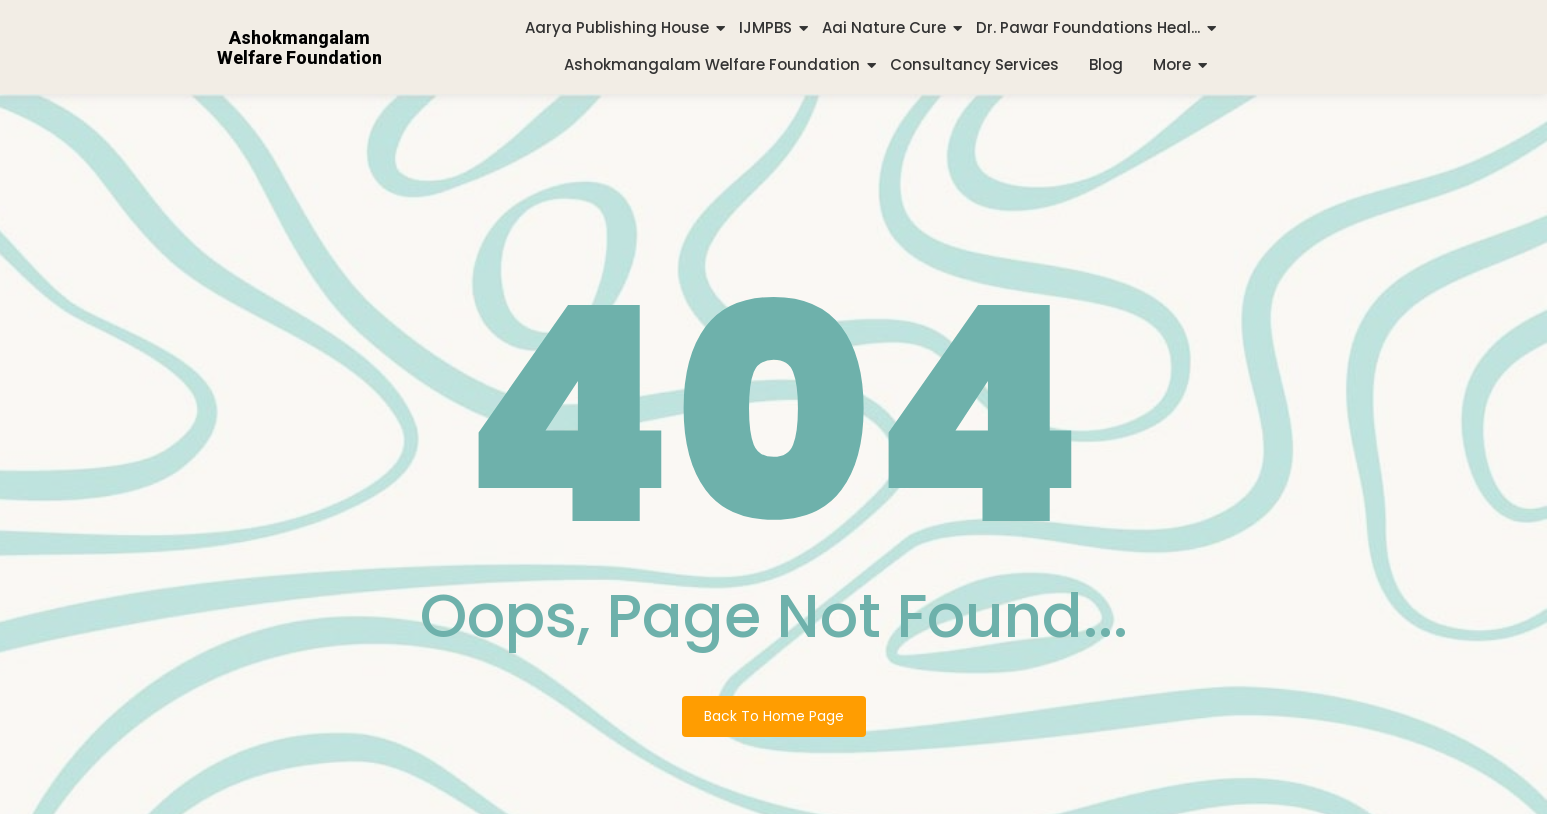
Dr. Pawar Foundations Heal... (1088, 27)
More (1172, 64)
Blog (1106, 64)
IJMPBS (765, 27)
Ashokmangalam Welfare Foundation (712, 64)
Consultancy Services (974, 64)
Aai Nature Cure (884, 27)
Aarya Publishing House (617, 27)
